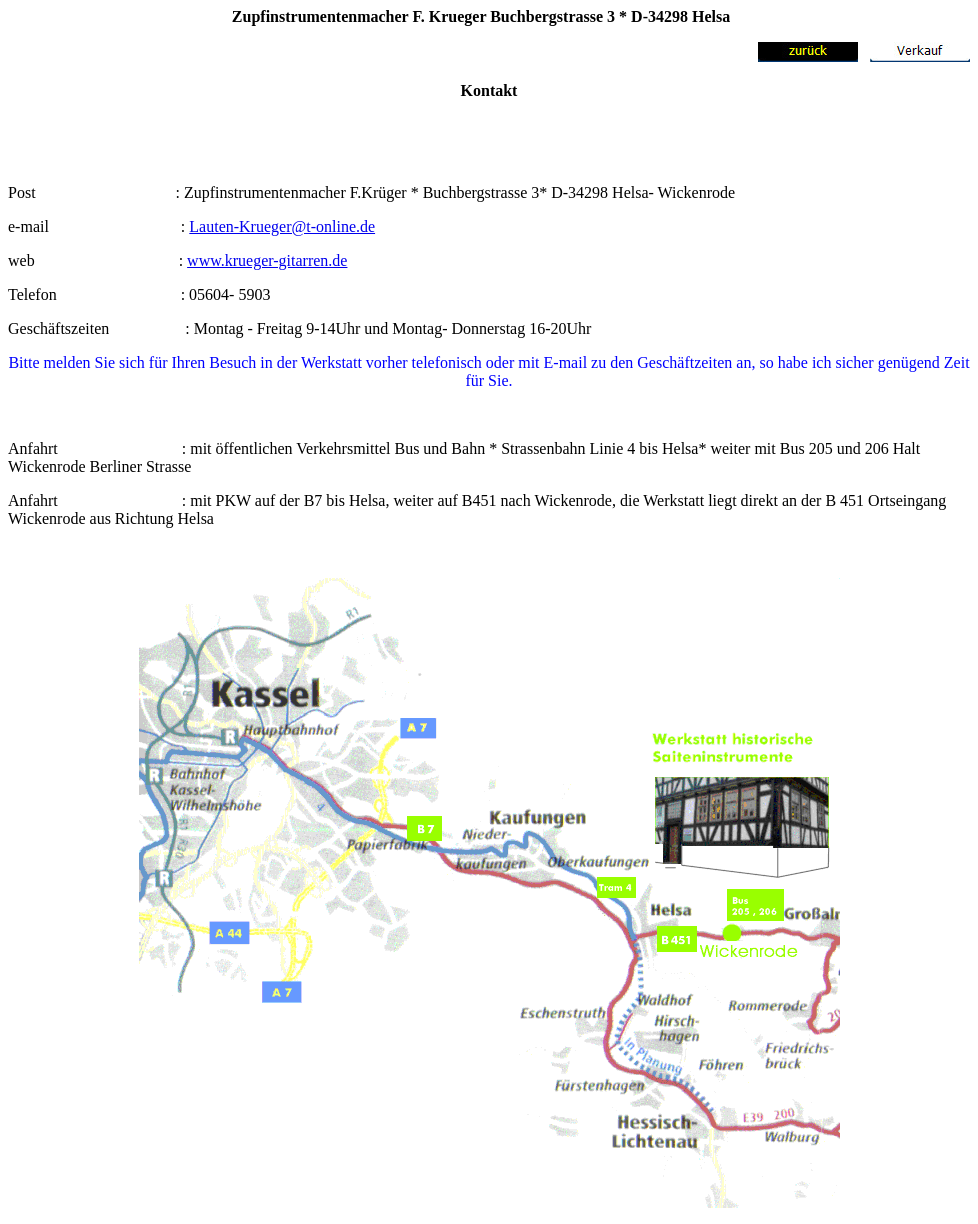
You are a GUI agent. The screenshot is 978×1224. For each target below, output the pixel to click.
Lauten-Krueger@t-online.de (282, 226)
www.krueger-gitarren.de (267, 260)
